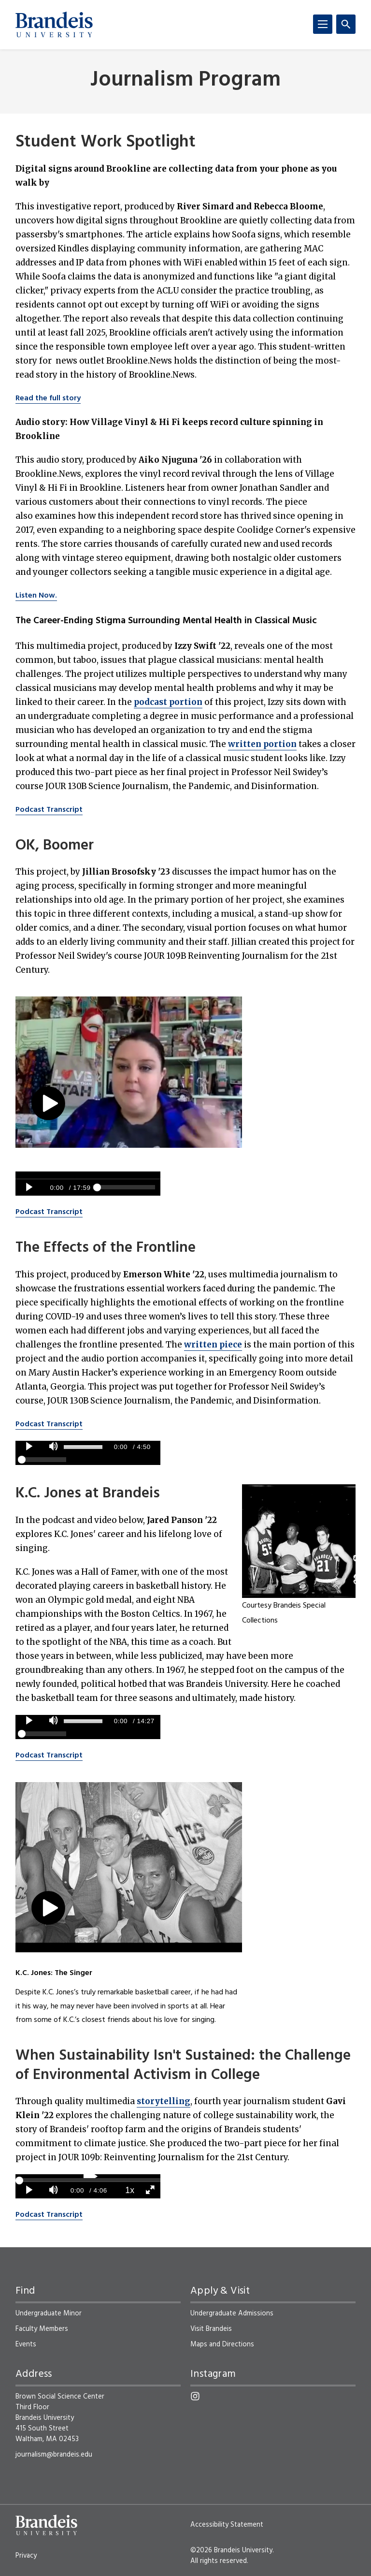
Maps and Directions (222, 2344)
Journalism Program (185, 80)
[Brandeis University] (54, 25)
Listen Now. (36, 595)
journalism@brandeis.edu (53, 2454)
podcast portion (168, 702)
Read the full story (48, 398)
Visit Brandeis (211, 2329)
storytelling (163, 2101)
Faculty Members (41, 2329)
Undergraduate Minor (48, 2313)
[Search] (346, 24)
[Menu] (322, 24)
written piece (213, 1344)
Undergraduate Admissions (231, 2313)
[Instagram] (195, 2396)
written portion (262, 744)
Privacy (26, 2555)
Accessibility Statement (226, 2525)
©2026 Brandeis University (231, 2550)
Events (25, 2344)
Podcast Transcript (49, 810)
